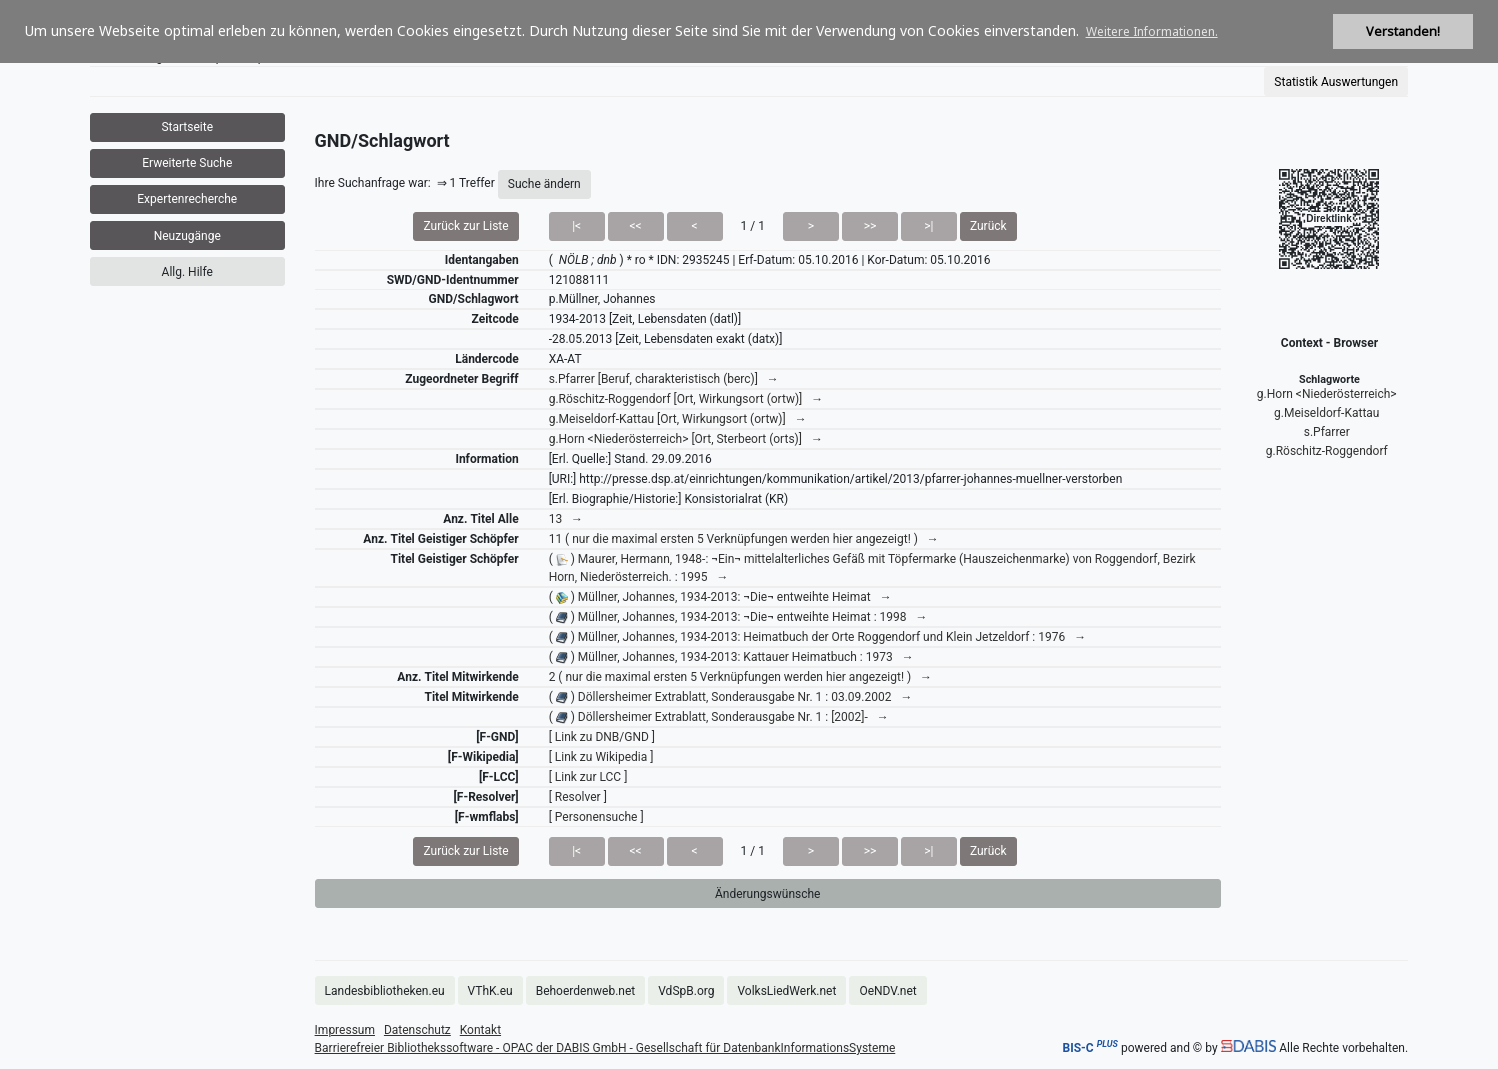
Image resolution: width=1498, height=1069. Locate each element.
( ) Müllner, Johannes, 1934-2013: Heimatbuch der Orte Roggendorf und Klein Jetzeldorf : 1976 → (818, 637)
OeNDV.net (887, 991)
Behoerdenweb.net (586, 991)
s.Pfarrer (1327, 432)
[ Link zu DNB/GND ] (602, 737)
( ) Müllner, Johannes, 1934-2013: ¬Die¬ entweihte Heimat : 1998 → (738, 617)
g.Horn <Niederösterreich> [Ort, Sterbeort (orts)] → (686, 439)
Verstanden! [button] (1403, 31)
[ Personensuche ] (596, 817)
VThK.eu (490, 991)
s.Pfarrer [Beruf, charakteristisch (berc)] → (664, 379)
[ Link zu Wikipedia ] (601, 757)
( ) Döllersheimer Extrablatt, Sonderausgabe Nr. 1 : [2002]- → (719, 717)
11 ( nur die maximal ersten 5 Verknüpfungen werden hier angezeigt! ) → (744, 539)
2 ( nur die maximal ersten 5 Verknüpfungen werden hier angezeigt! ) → (740, 677)
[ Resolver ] (578, 797)
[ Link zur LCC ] (588, 777)
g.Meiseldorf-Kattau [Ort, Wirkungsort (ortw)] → (678, 419)
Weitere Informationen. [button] (1152, 31)
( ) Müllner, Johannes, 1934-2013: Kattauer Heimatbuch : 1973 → (731, 657)
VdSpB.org (686, 991)
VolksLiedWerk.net (786, 991)
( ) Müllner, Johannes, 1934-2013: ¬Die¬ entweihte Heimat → (720, 597)
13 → (566, 519)
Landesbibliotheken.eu (385, 991)
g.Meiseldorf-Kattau (1326, 413)
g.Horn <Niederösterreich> (1327, 394)
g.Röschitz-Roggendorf (1327, 451)
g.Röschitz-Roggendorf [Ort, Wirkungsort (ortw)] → (686, 399)
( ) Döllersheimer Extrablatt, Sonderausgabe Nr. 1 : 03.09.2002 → (731, 697)
